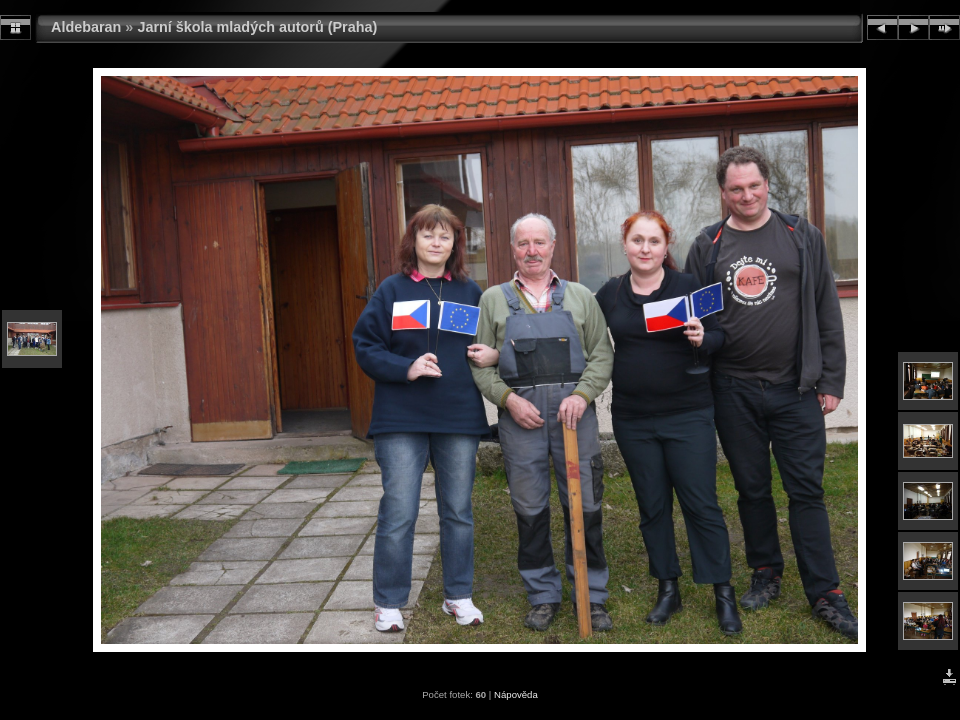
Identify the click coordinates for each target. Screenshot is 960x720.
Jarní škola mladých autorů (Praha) (257, 27)
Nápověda (516, 694)
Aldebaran (86, 27)
